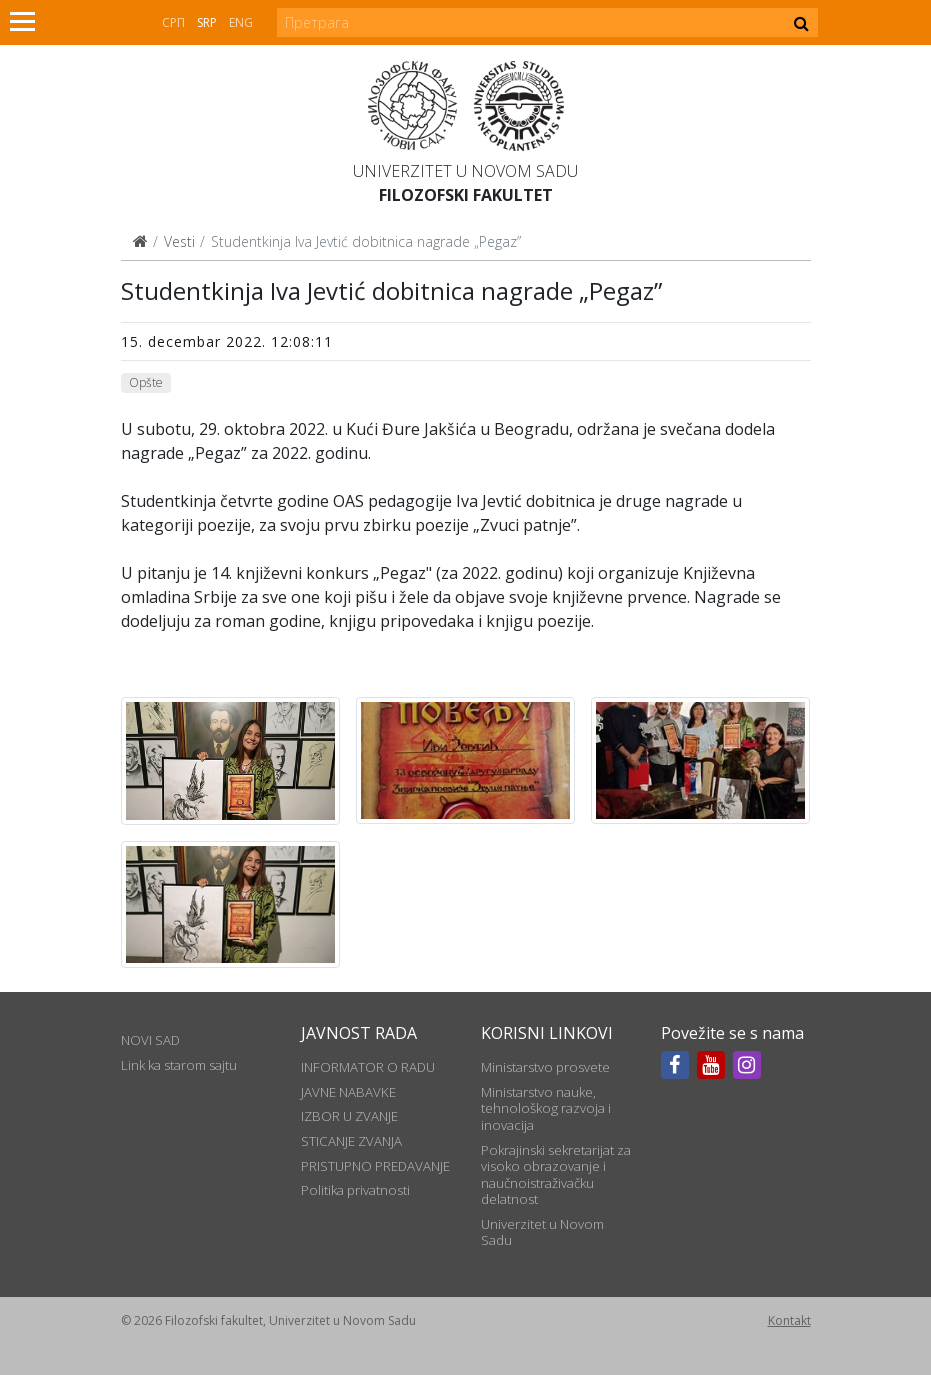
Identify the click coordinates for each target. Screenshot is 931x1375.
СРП (173, 22)
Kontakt (789, 1320)
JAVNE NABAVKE (348, 1092)
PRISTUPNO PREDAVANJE (375, 1166)
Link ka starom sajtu (179, 1065)
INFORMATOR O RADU (368, 1067)
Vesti (179, 241)
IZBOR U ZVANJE (349, 1116)
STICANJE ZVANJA (351, 1141)
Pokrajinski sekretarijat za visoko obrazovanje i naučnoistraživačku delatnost (556, 1174)
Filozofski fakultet (466, 195)
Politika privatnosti (355, 1190)
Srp (207, 22)
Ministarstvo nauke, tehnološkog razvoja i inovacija (546, 1108)
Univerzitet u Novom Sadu (465, 171)
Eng (241, 22)
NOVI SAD (150, 1040)
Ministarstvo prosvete (545, 1067)
